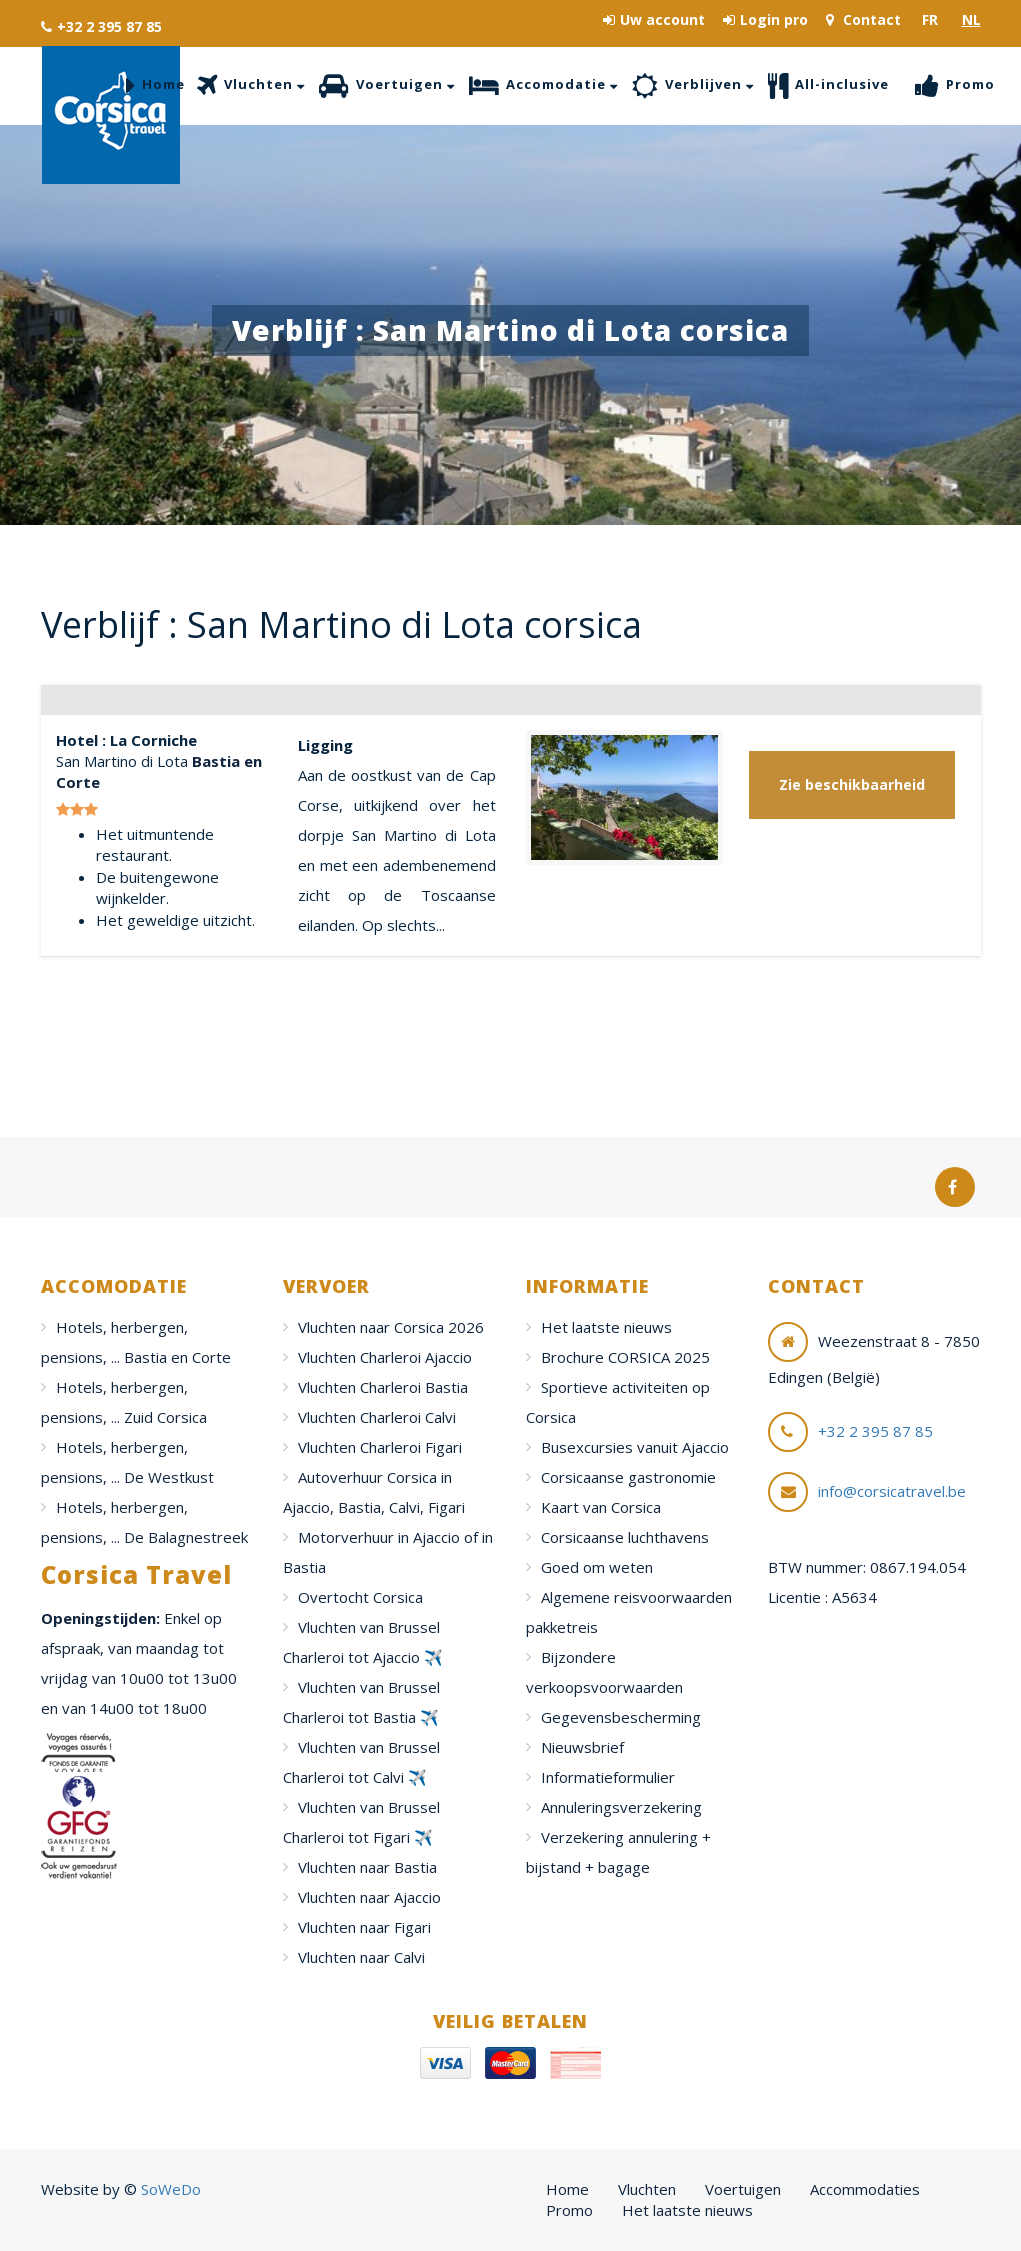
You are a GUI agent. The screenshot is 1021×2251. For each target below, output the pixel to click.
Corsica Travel (111, 115)
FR (930, 19)
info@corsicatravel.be (892, 1491)
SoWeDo (171, 2189)
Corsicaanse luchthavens (625, 1537)
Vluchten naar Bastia (367, 1867)
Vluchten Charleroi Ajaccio (385, 1357)
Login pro (765, 19)
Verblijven (693, 86)
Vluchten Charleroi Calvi (377, 1417)
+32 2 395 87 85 (101, 26)
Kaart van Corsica (601, 1507)
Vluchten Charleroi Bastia (383, 1387)
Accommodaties (865, 2189)
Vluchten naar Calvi (361, 1957)
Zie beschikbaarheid (852, 784)
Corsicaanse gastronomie (628, 1477)
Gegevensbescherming (621, 1717)
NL (971, 19)
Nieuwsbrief (582, 1747)
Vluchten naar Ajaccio (369, 1897)
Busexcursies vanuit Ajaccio (635, 1447)
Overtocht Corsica (360, 1597)
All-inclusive (828, 86)
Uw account (654, 19)
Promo (955, 86)
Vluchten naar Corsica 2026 (391, 1327)
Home (155, 86)
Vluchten (251, 86)
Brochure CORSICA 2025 (625, 1357)
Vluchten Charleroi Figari (380, 1447)
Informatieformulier (608, 1777)
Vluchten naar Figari (364, 1927)
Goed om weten (597, 1567)
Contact (863, 19)
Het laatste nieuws (606, 1327)
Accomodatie (543, 86)
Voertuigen (387, 86)
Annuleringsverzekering (621, 1807)
